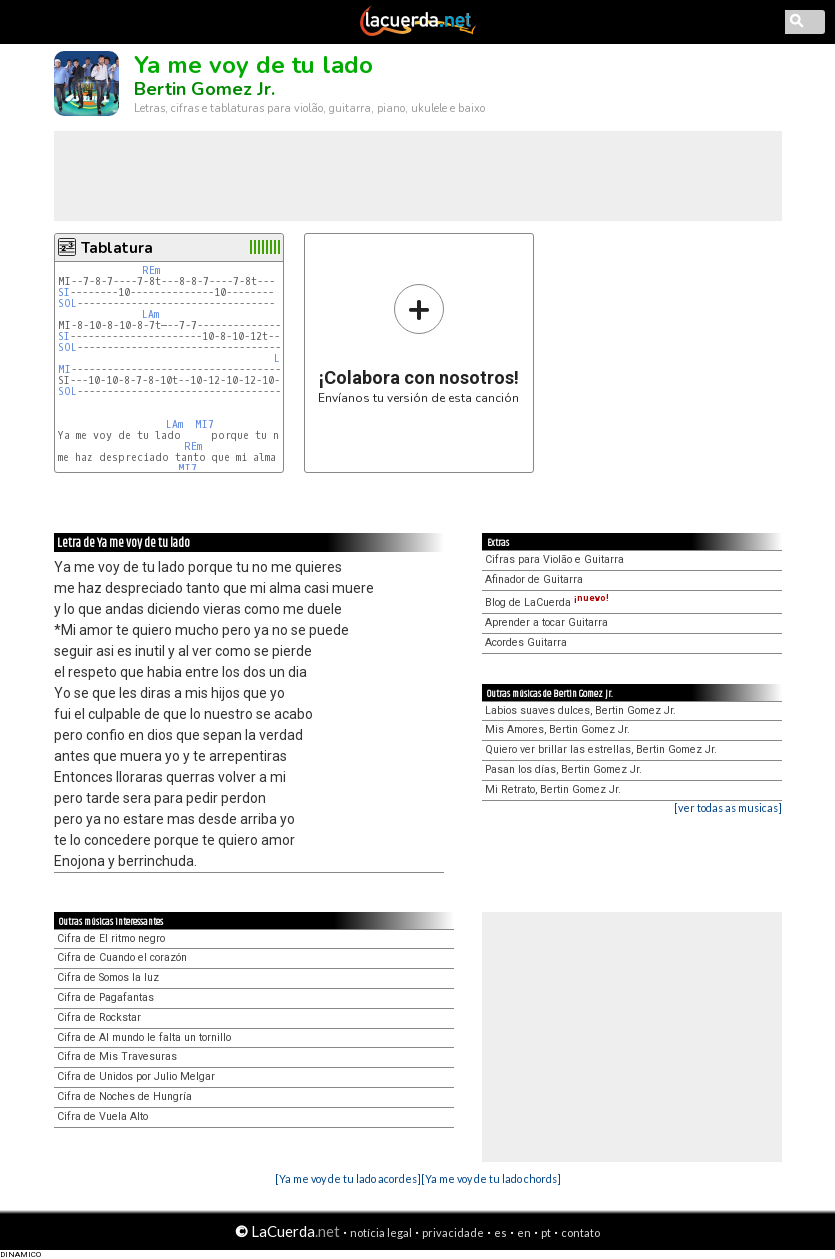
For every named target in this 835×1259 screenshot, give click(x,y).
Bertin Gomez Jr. (204, 89)
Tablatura (117, 248)
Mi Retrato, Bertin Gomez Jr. (553, 789)
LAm (150, 314)
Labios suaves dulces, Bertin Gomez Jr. (580, 710)
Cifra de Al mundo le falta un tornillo (144, 1037)
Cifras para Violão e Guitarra (554, 559)
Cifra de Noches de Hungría (124, 1096)
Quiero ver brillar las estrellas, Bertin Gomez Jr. (601, 749)
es (500, 1232)
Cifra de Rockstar (99, 1017)
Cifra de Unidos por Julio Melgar (136, 1076)
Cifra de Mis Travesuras (117, 1056)
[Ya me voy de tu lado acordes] (348, 1178)
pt (546, 1232)
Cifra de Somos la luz (108, 977)
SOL (67, 303)
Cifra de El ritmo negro (111, 938)
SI (64, 292)
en (524, 1232)
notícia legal (381, 1232)
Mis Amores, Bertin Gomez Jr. (557, 729)
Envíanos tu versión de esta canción (418, 343)
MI (64, 369)
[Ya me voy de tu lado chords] (491, 1178)
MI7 (204, 424)
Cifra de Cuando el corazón (122, 957)
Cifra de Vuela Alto (102, 1116)
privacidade (453, 1232)
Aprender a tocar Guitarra (546, 622)
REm (151, 270)
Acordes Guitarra (526, 642)
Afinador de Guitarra (534, 579)
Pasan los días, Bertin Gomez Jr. (563, 769)
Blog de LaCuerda (547, 602)
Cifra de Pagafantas (105, 997)
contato (580, 1232)
